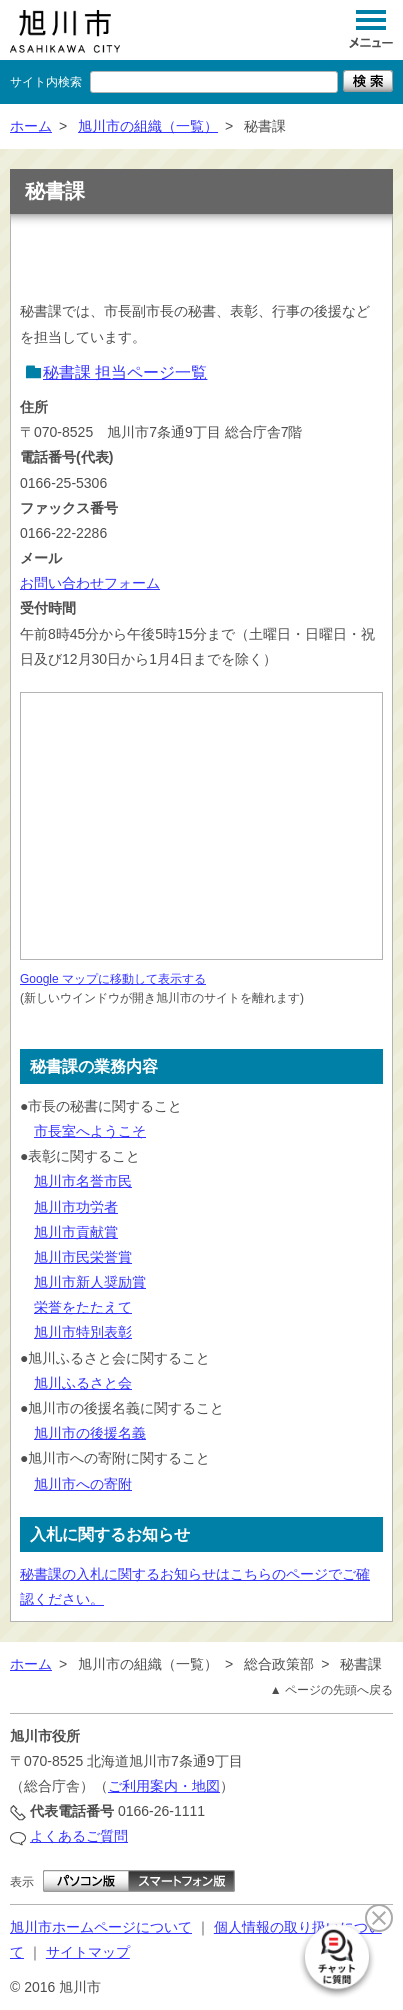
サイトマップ (88, 1952)
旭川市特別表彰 (83, 1332)
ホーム (31, 126)
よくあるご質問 (79, 1836)
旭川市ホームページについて (101, 1927)
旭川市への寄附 (83, 1484)
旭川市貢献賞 (76, 1232)
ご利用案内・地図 (164, 1786)
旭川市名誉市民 (83, 1181)
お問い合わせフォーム (90, 583)
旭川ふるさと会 (83, 1383)
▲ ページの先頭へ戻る (331, 1690)
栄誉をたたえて (83, 1307)
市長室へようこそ (90, 1131)
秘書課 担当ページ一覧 (125, 372)
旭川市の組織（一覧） (148, 126)
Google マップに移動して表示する (113, 979)
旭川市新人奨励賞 (90, 1282)
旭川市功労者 (76, 1207)
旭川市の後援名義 (90, 1433)
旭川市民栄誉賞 (83, 1257)
